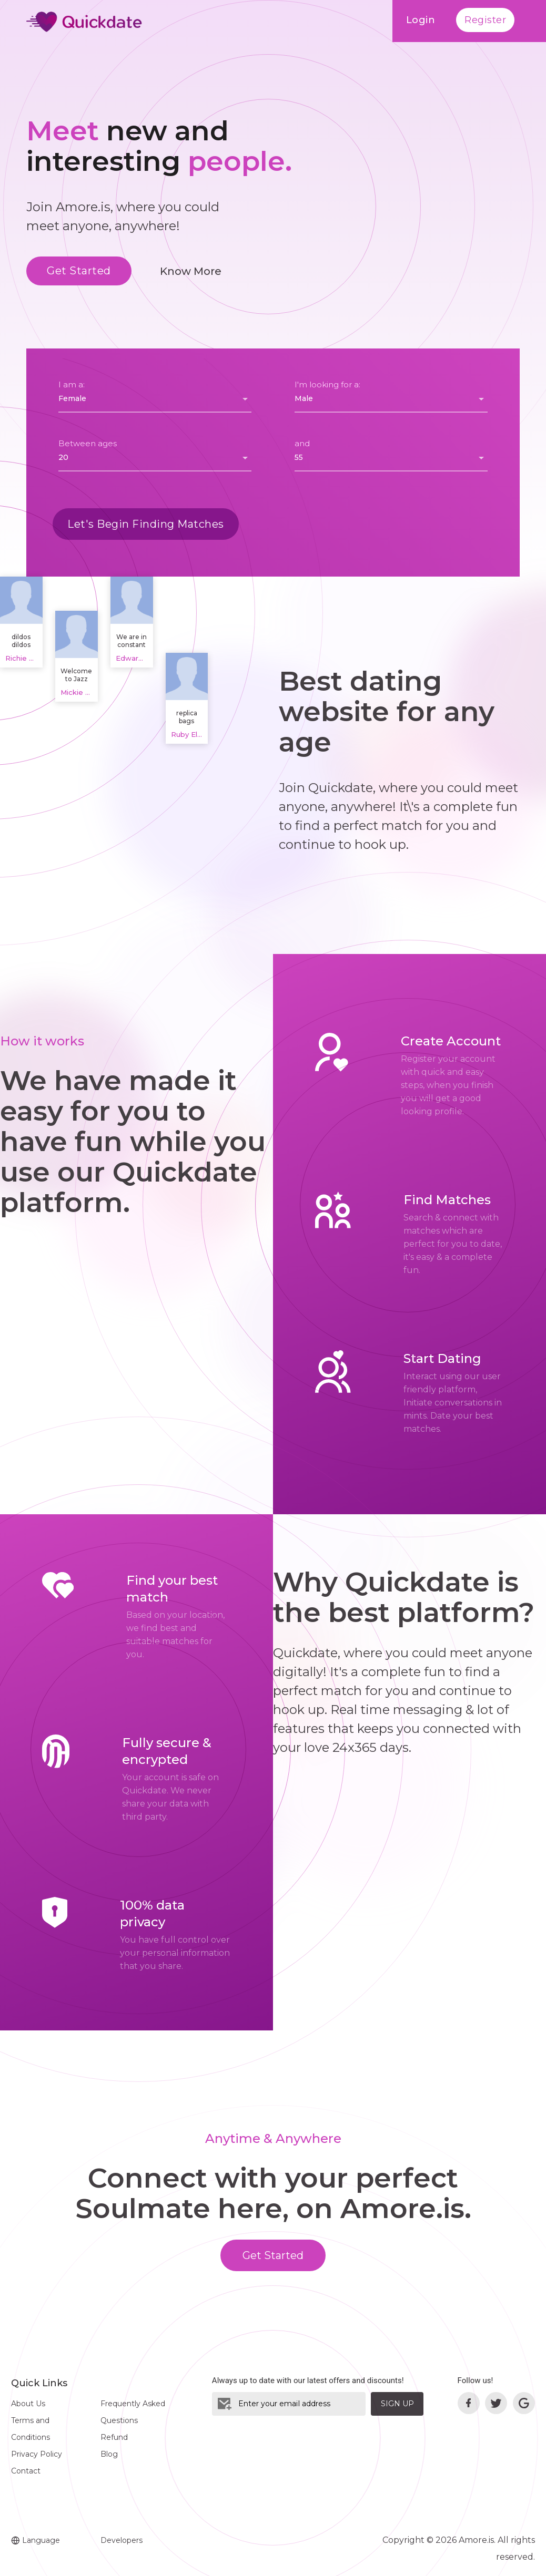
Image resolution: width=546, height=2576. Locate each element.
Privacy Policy (36, 2454)
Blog (109, 2454)
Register (485, 20)
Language (35, 2540)
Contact (26, 2471)
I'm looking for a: (327, 384)
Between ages (87, 443)
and (302, 443)
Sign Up (397, 2403)
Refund (114, 2437)
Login (421, 20)
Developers (121, 2540)
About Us (28, 2403)
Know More (190, 271)
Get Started (79, 270)
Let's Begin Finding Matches (145, 524)
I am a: (71, 384)
